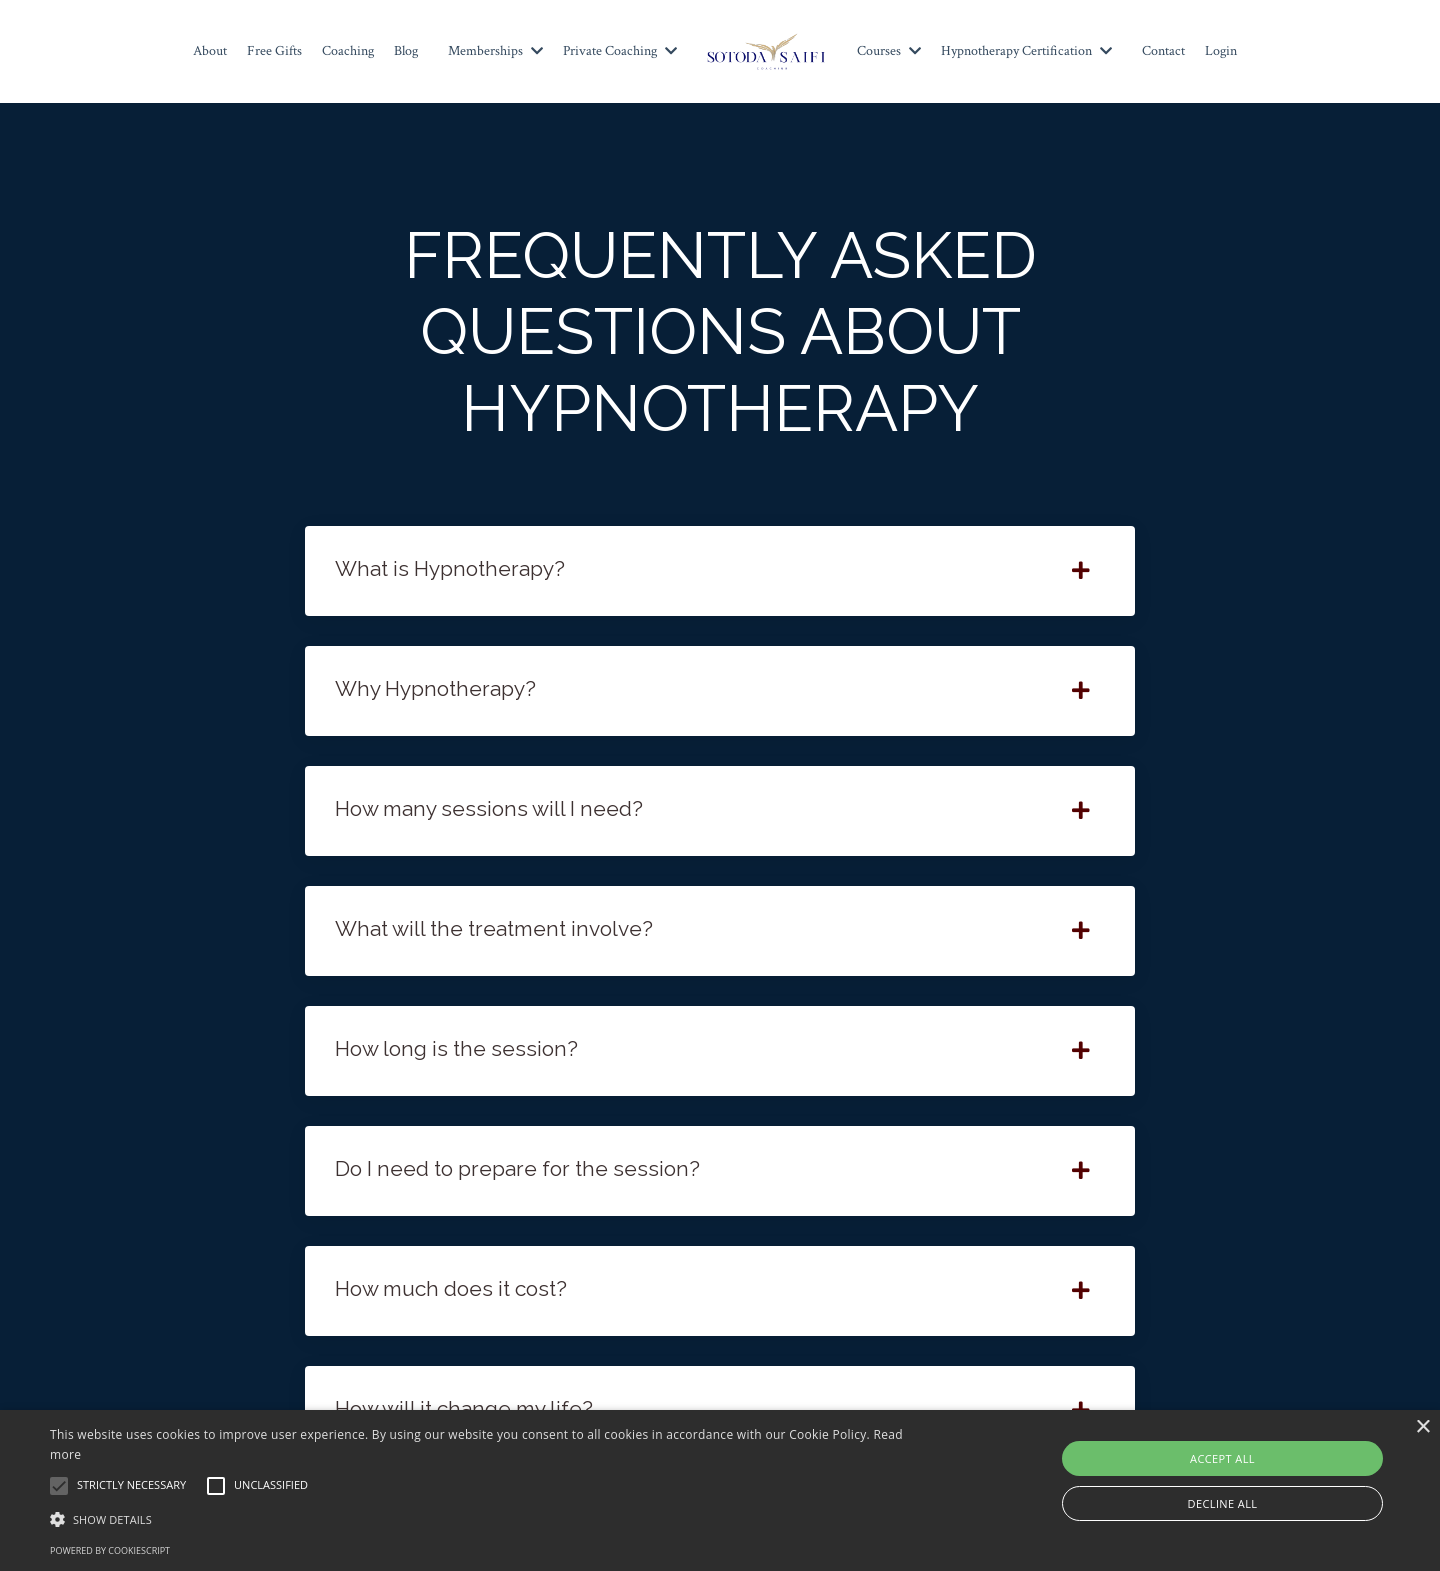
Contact (1163, 51)
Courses (889, 51)
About (210, 51)
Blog (406, 51)
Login (1221, 51)
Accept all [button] (1222, 1458)
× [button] (1422, 1427)
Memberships (495, 51)
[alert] (720, 1490)
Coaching (348, 51)
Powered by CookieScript (110, 1550)
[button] (485, 1519)
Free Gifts (274, 51)
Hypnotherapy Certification (1026, 51)
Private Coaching (620, 51)
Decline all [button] (1223, 1503)
